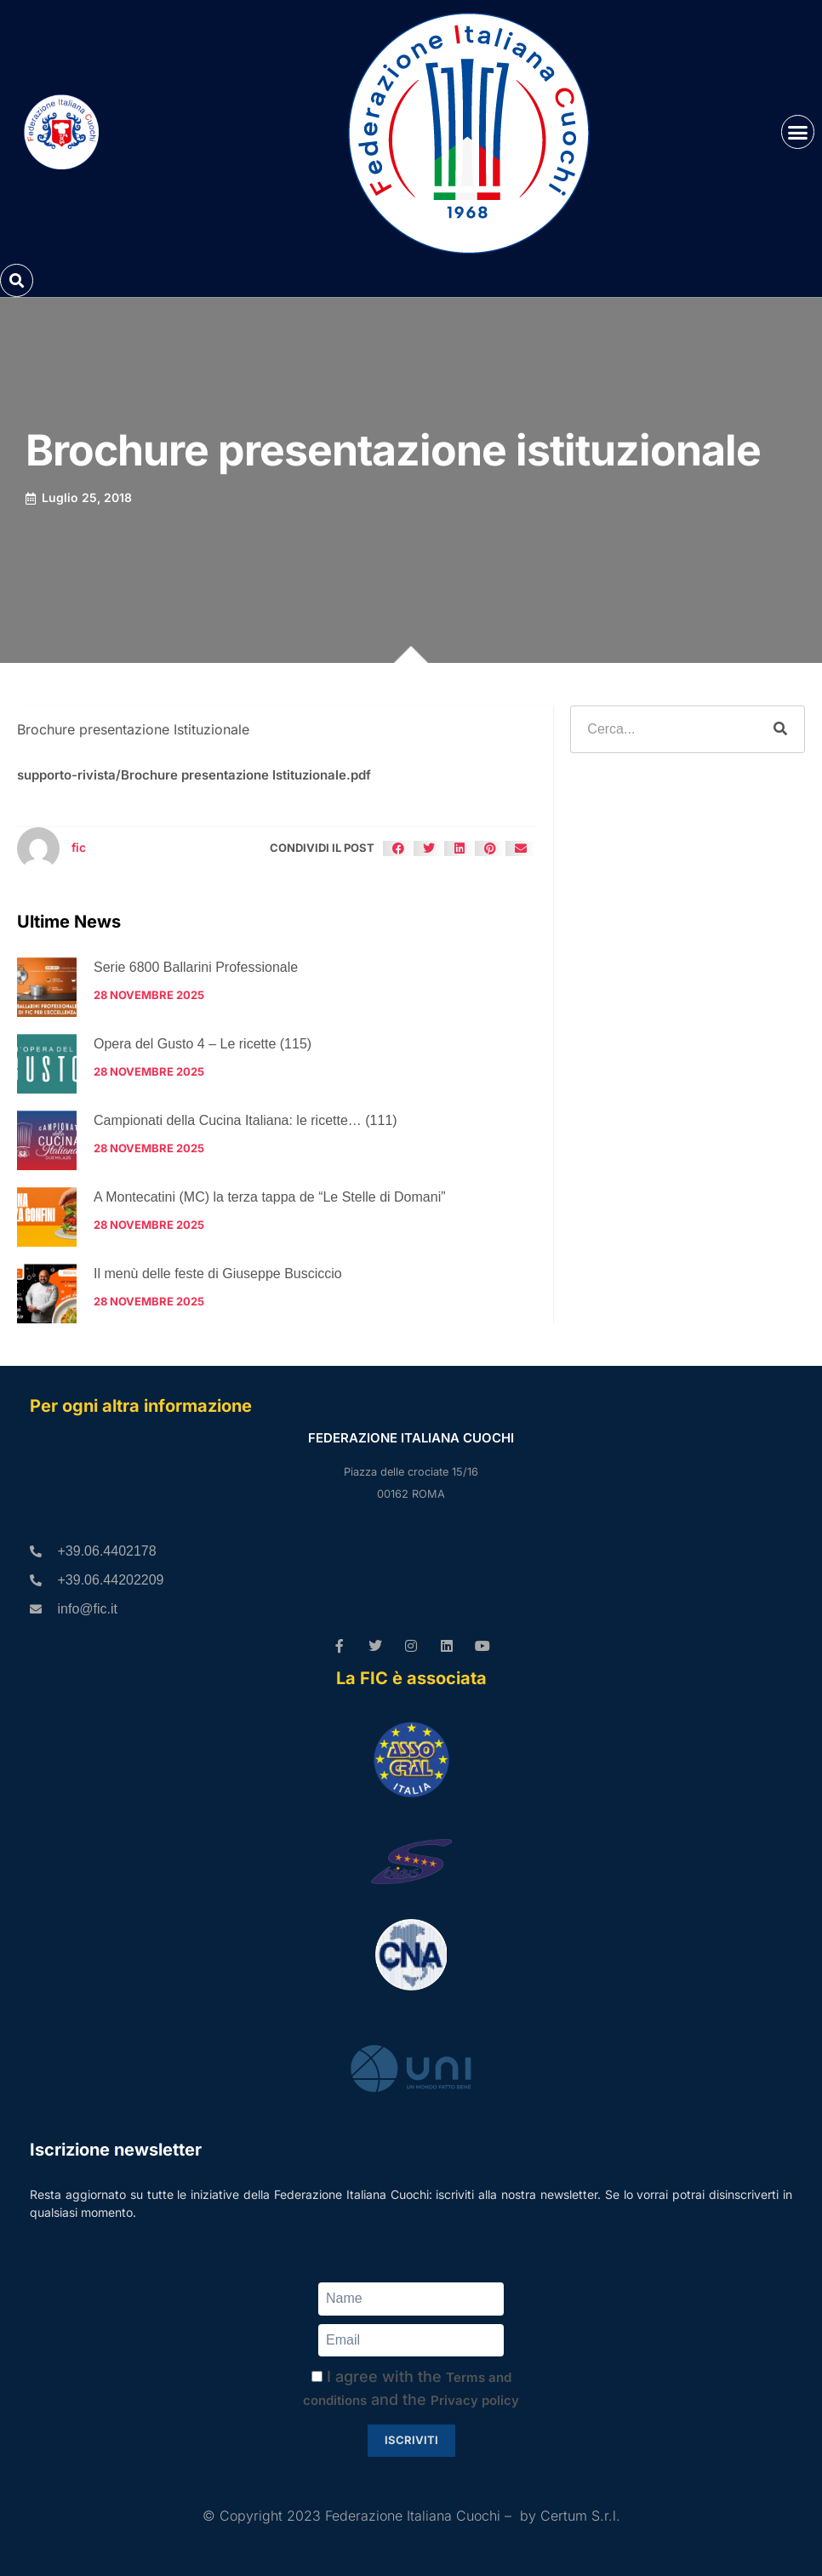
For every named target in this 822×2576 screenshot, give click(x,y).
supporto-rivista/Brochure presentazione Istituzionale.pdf (194, 775)
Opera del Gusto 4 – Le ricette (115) (202, 1044)
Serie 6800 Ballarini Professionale (196, 967)
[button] (798, 132)
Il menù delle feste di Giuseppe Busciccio (218, 1273)
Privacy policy (475, 2400)
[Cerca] (780, 729)
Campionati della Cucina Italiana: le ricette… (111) (245, 1120)
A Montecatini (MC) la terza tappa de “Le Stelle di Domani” (270, 1197)
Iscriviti (411, 2440)
